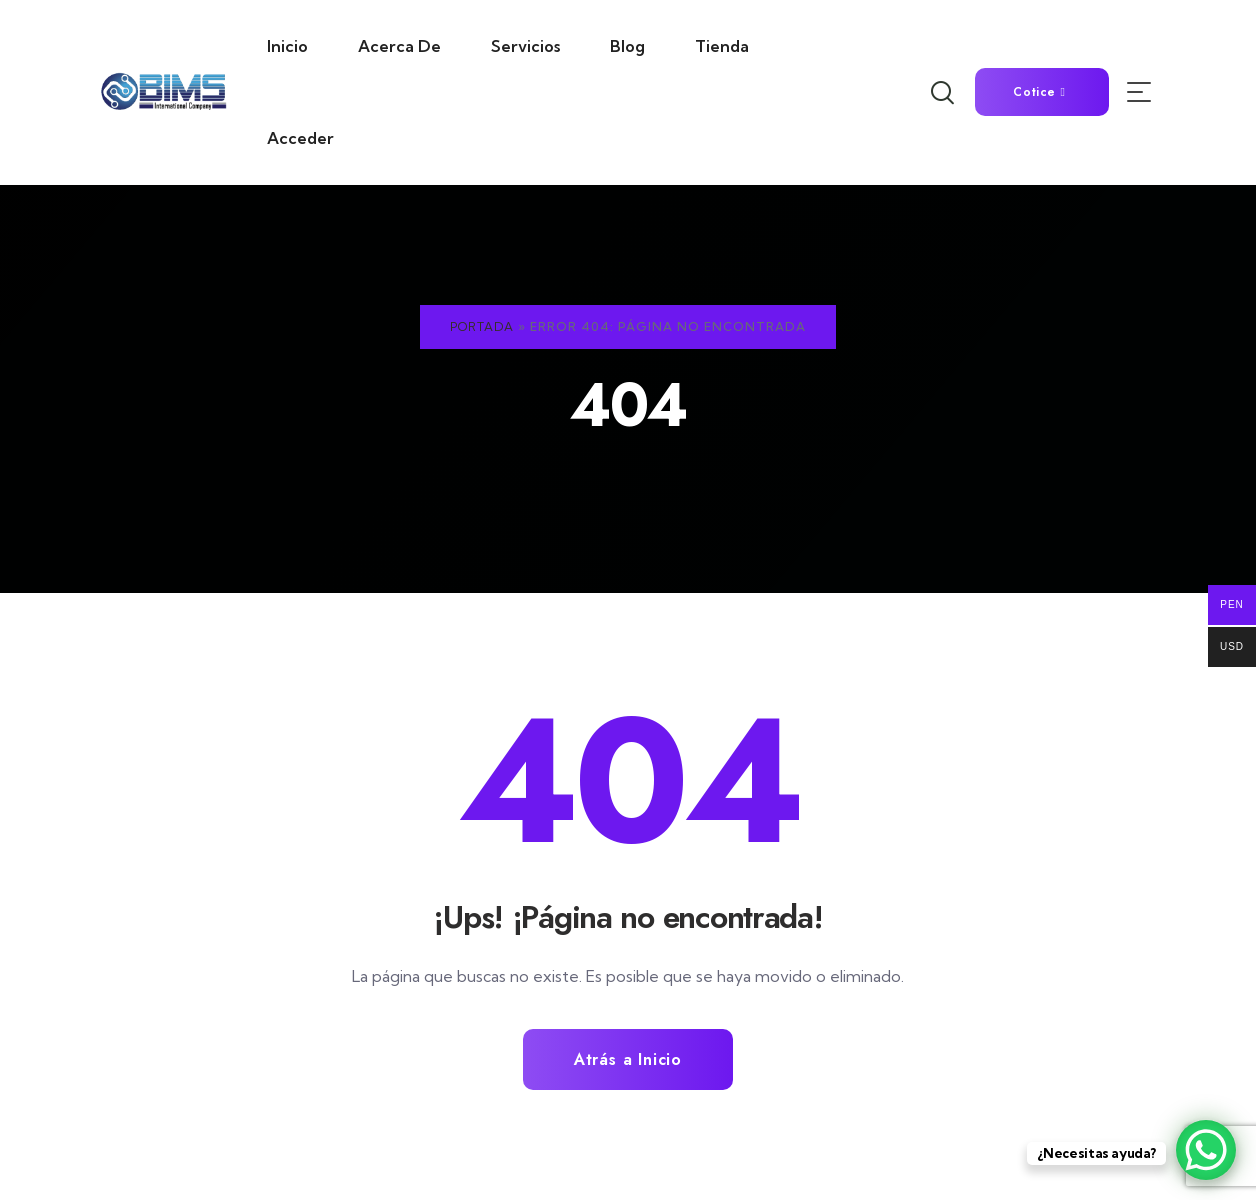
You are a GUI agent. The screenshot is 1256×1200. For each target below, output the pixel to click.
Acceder (300, 138)
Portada (482, 326)
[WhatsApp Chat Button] (1206, 1150)
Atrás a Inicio (628, 1059)
